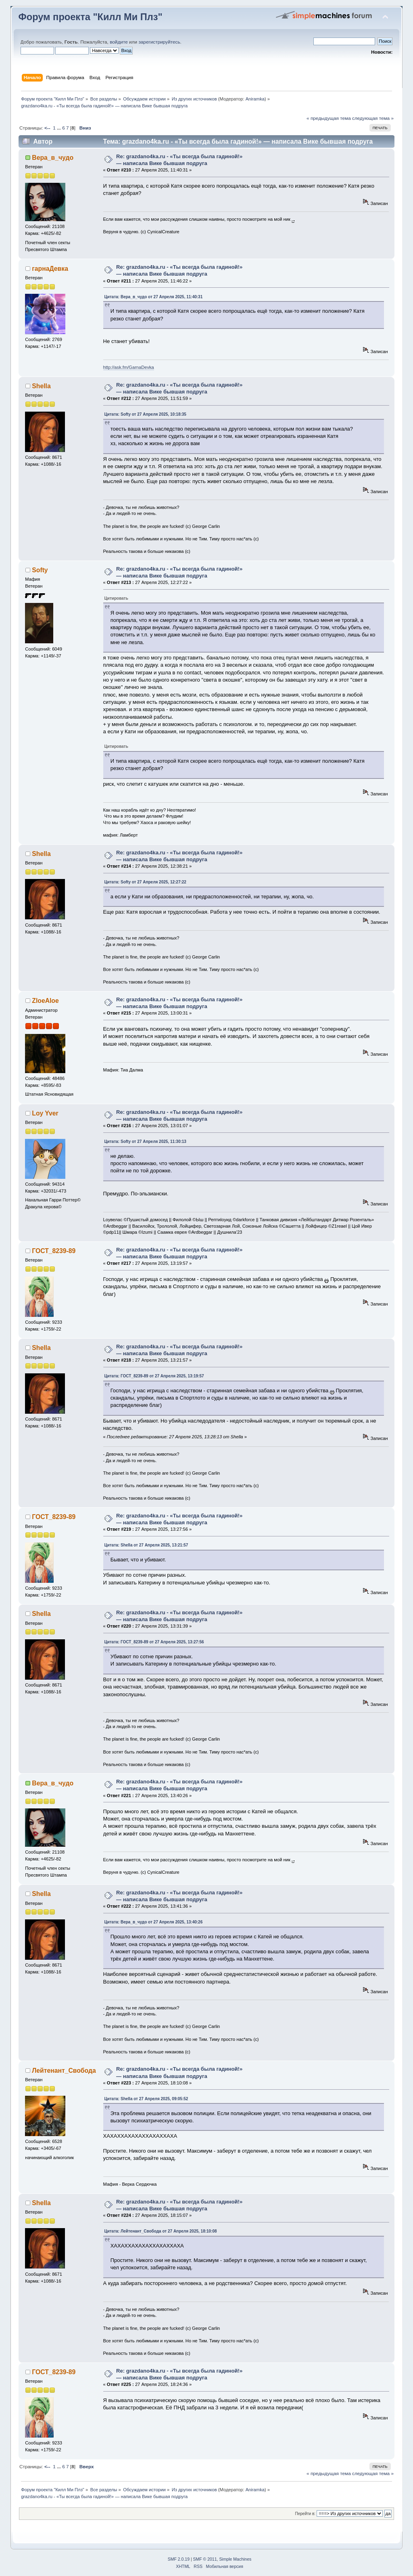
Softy (40, 570)
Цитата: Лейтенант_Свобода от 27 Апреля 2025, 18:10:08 (160, 2231)
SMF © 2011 (205, 2559)
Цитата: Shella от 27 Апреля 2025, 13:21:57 (146, 1545)
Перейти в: (305, 2513)
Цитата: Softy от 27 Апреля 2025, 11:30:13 (145, 1141)
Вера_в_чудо (52, 157)
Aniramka (255, 98)
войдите (119, 42)
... (59, 128)
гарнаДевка (50, 268)
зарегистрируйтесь (159, 42)
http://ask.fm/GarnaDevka (128, 367)
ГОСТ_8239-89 (53, 1250)
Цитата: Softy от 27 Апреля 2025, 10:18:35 (145, 414)
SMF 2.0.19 (179, 2559)
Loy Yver (45, 1113)
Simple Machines (235, 2559)
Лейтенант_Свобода (64, 2070)
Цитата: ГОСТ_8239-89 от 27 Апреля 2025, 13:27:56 (154, 1642)
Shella (41, 386)
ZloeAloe (45, 1000)
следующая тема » (373, 118)
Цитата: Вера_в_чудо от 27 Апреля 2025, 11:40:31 (153, 297)
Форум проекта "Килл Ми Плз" (91, 17)
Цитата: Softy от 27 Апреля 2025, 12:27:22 (145, 882)
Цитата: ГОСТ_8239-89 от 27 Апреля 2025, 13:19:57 (154, 1376)
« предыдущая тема (329, 118)
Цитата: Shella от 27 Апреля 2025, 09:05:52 (146, 2099)
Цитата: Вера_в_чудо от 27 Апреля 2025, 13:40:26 (153, 1922)
